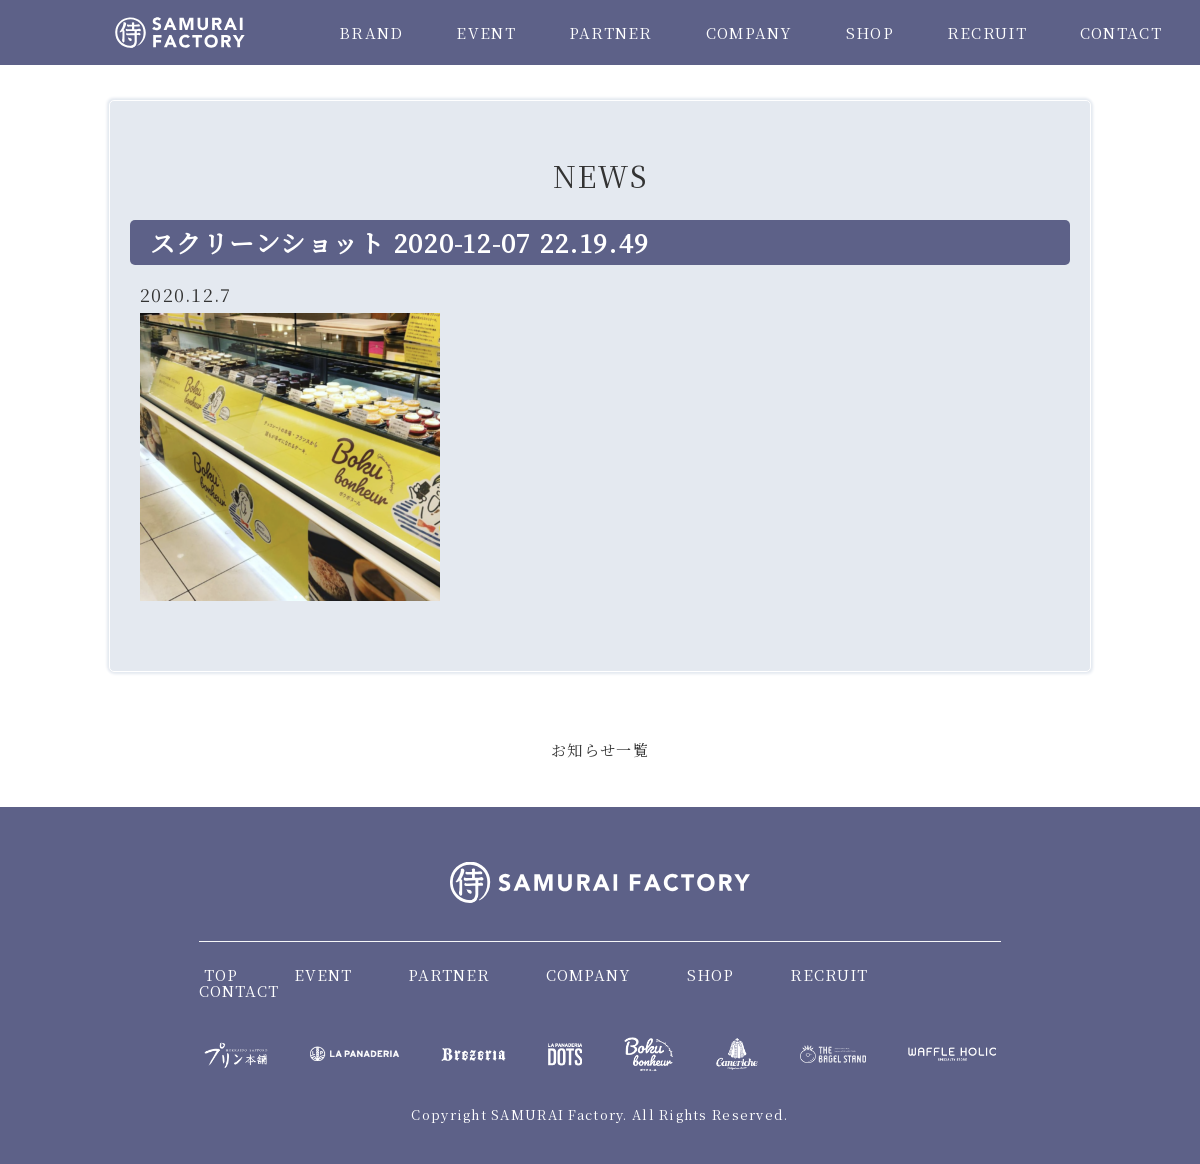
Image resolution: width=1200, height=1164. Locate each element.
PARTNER (611, 32)
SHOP (870, 32)
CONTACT (1121, 32)
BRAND (371, 32)
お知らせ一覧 (600, 749)
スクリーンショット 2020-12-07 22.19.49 (399, 242)
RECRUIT (987, 32)
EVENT (485, 32)
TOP (221, 974)
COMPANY (749, 32)
